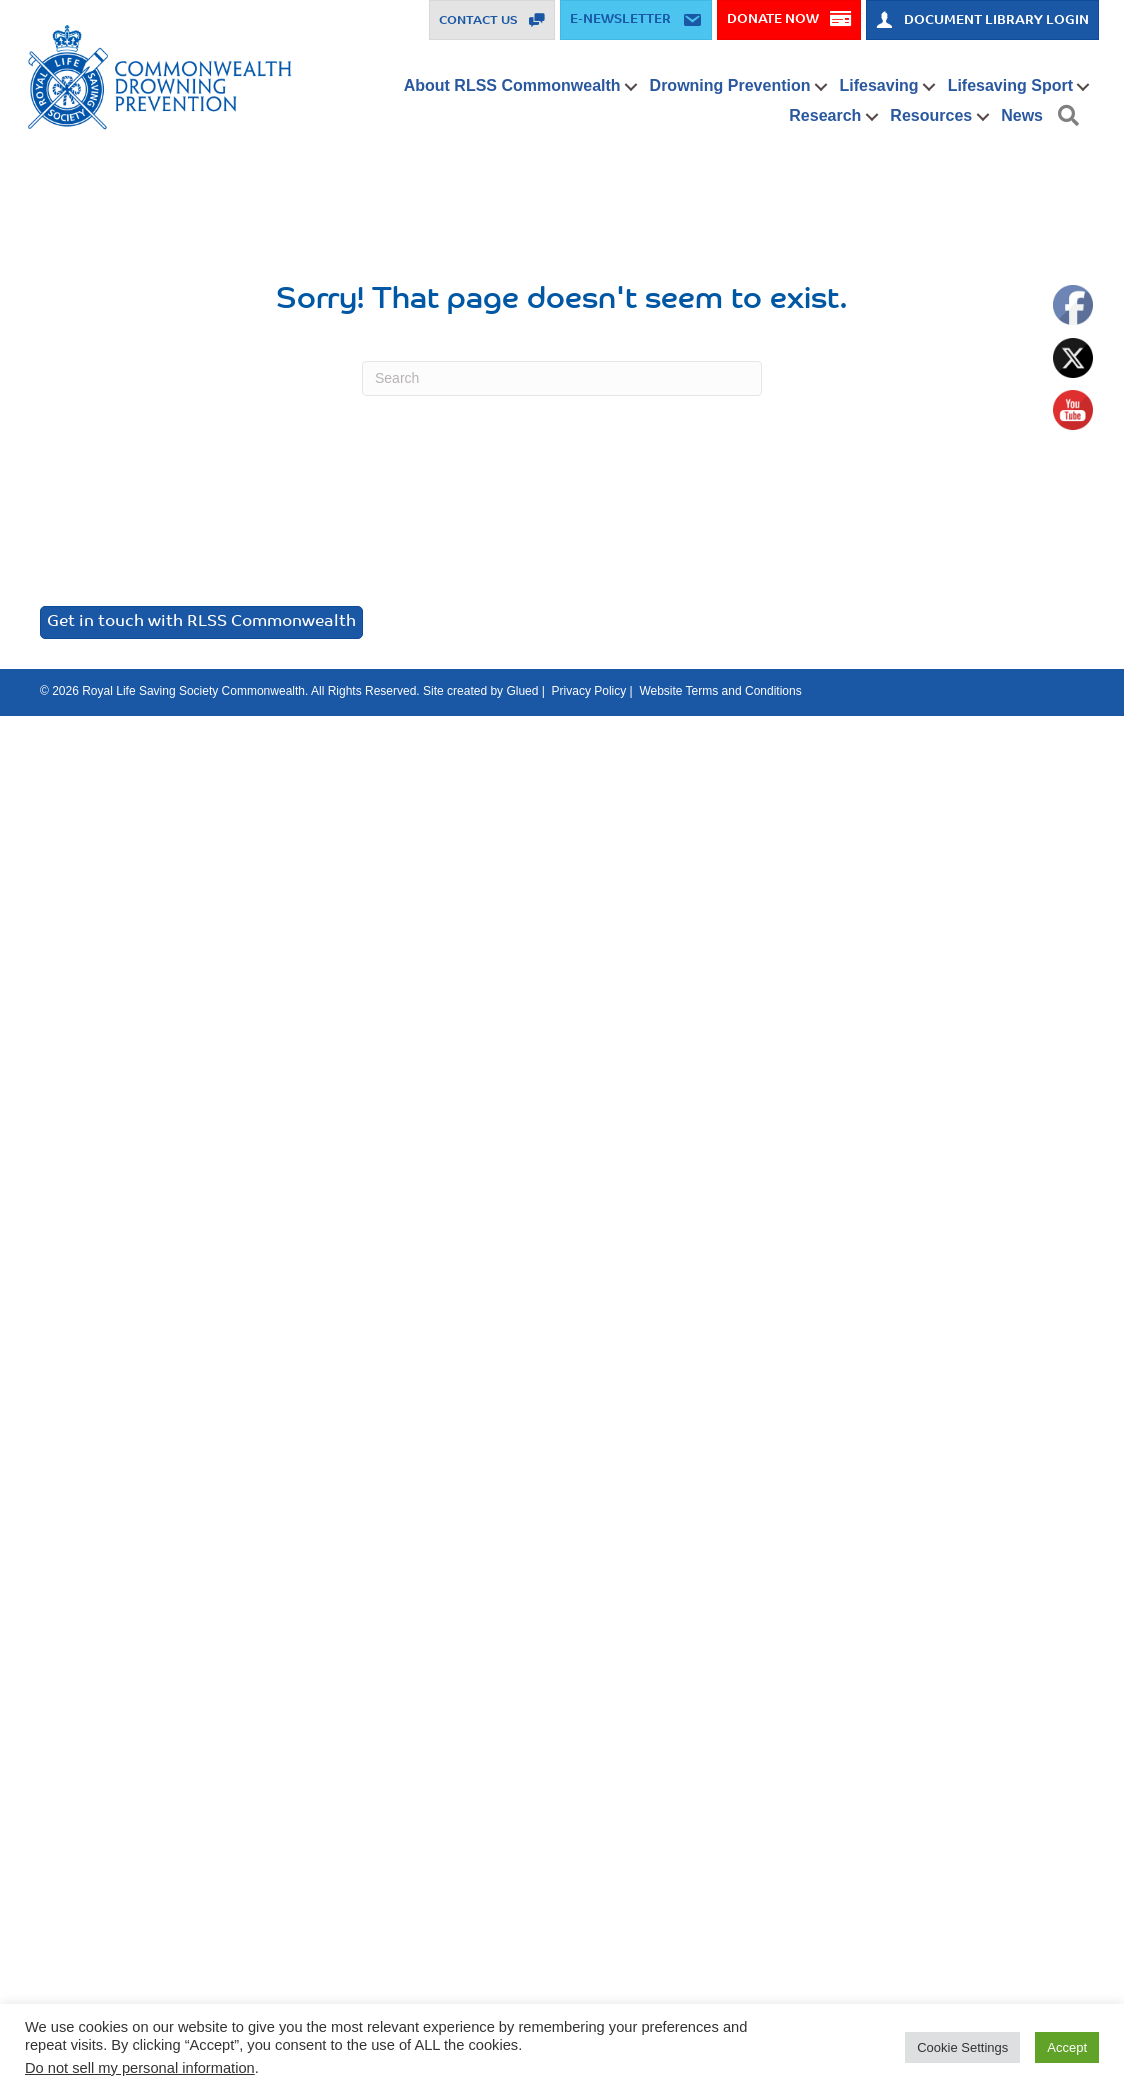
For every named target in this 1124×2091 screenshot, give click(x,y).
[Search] (562, 378)
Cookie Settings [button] (962, 2047)
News (1022, 115)
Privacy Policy (589, 691)
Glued (522, 691)
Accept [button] (1067, 2047)
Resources (931, 115)
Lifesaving (878, 85)
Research (825, 115)
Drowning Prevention (730, 85)
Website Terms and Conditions (720, 691)
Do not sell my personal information (140, 2068)
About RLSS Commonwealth (512, 85)
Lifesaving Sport (1010, 85)
